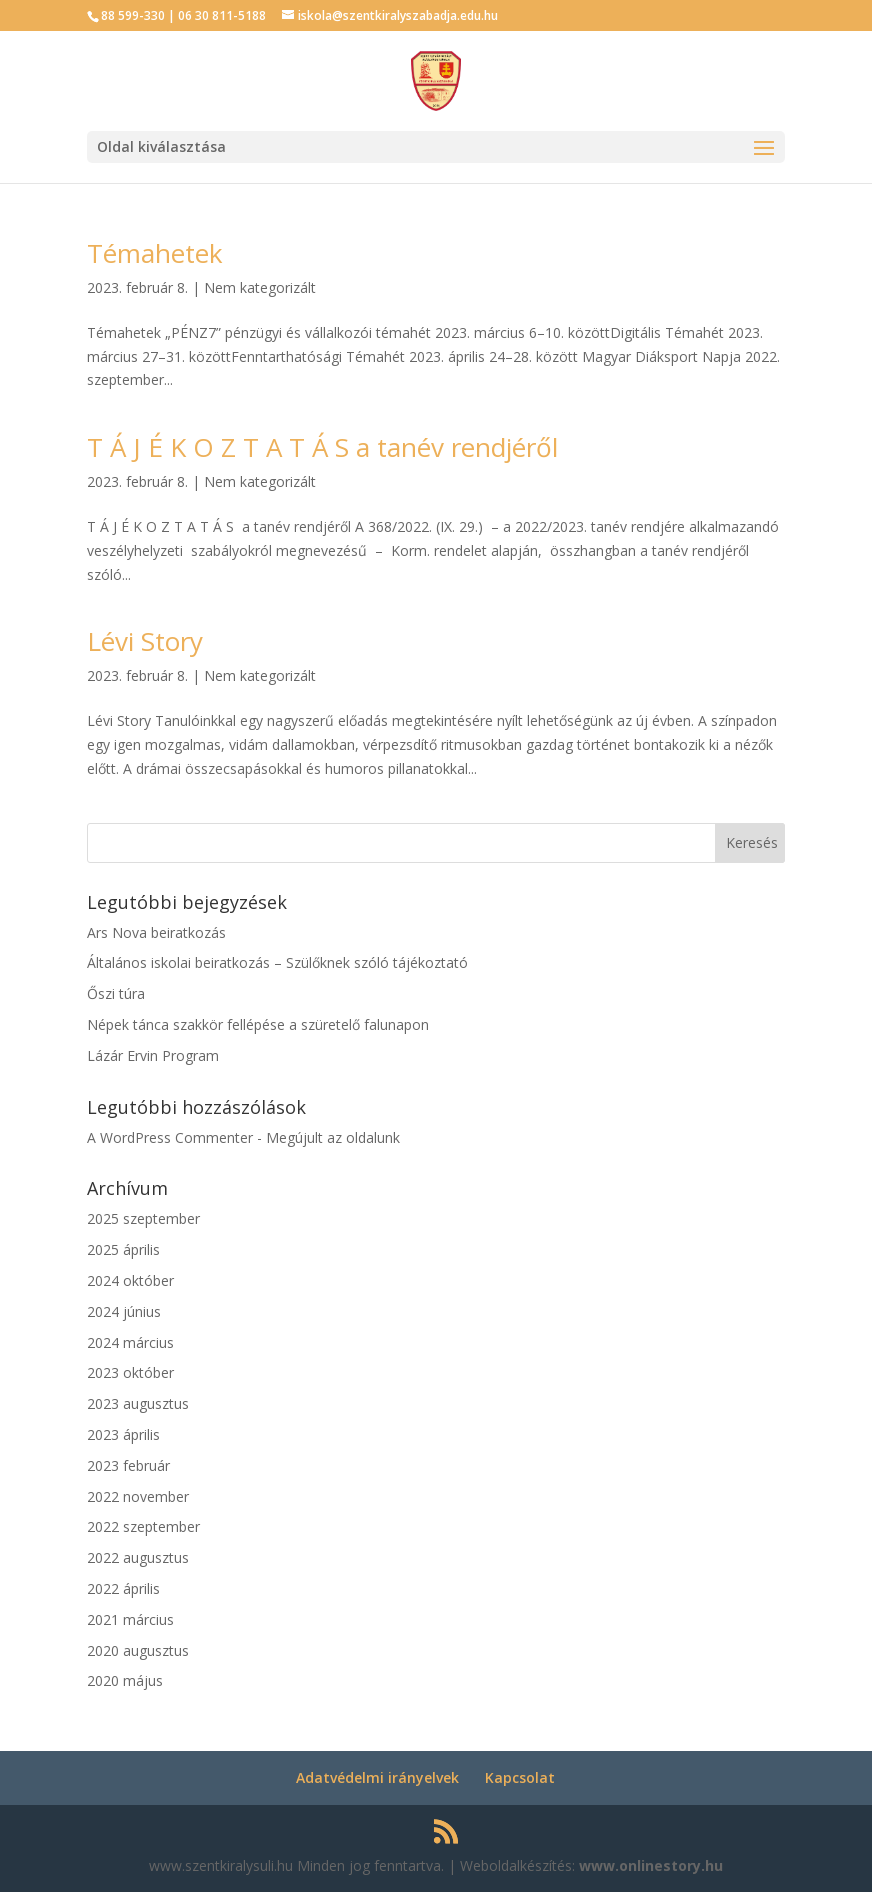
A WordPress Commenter (170, 1137)
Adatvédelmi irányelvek (377, 1777)
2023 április (123, 1434)
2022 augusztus (138, 1557)
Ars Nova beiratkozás (156, 932)
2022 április (123, 1588)
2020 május (125, 1680)
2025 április (123, 1249)
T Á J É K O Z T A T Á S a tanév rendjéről (322, 447)
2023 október (130, 1372)
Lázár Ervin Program (153, 1055)
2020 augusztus (138, 1650)
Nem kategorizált (260, 287)
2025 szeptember (143, 1218)
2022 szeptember (143, 1526)
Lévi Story (145, 641)
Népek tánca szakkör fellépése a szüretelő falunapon (258, 1024)
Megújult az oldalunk (333, 1137)
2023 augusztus (138, 1403)
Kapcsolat (520, 1777)
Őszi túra (116, 993)
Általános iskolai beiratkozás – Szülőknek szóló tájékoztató (277, 962)
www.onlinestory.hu (651, 1865)
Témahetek (155, 253)
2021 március (130, 1619)
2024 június (124, 1311)
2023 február (128, 1465)
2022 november (138, 1496)
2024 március (130, 1342)
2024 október (130, 1280)
